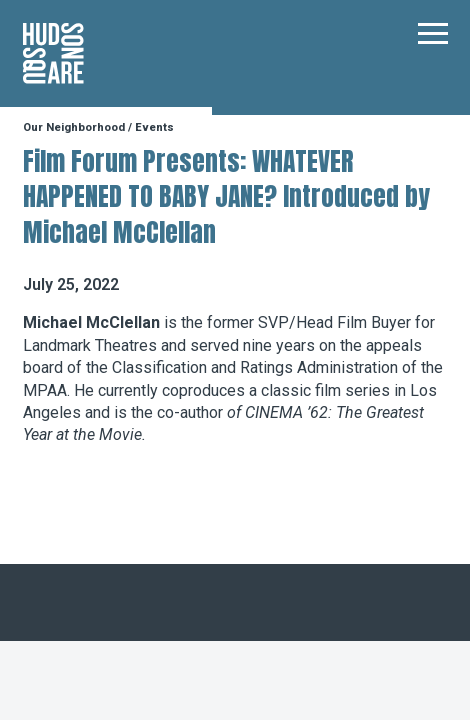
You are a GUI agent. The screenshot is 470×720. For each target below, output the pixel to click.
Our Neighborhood (74, 127)
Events (154, 127)
